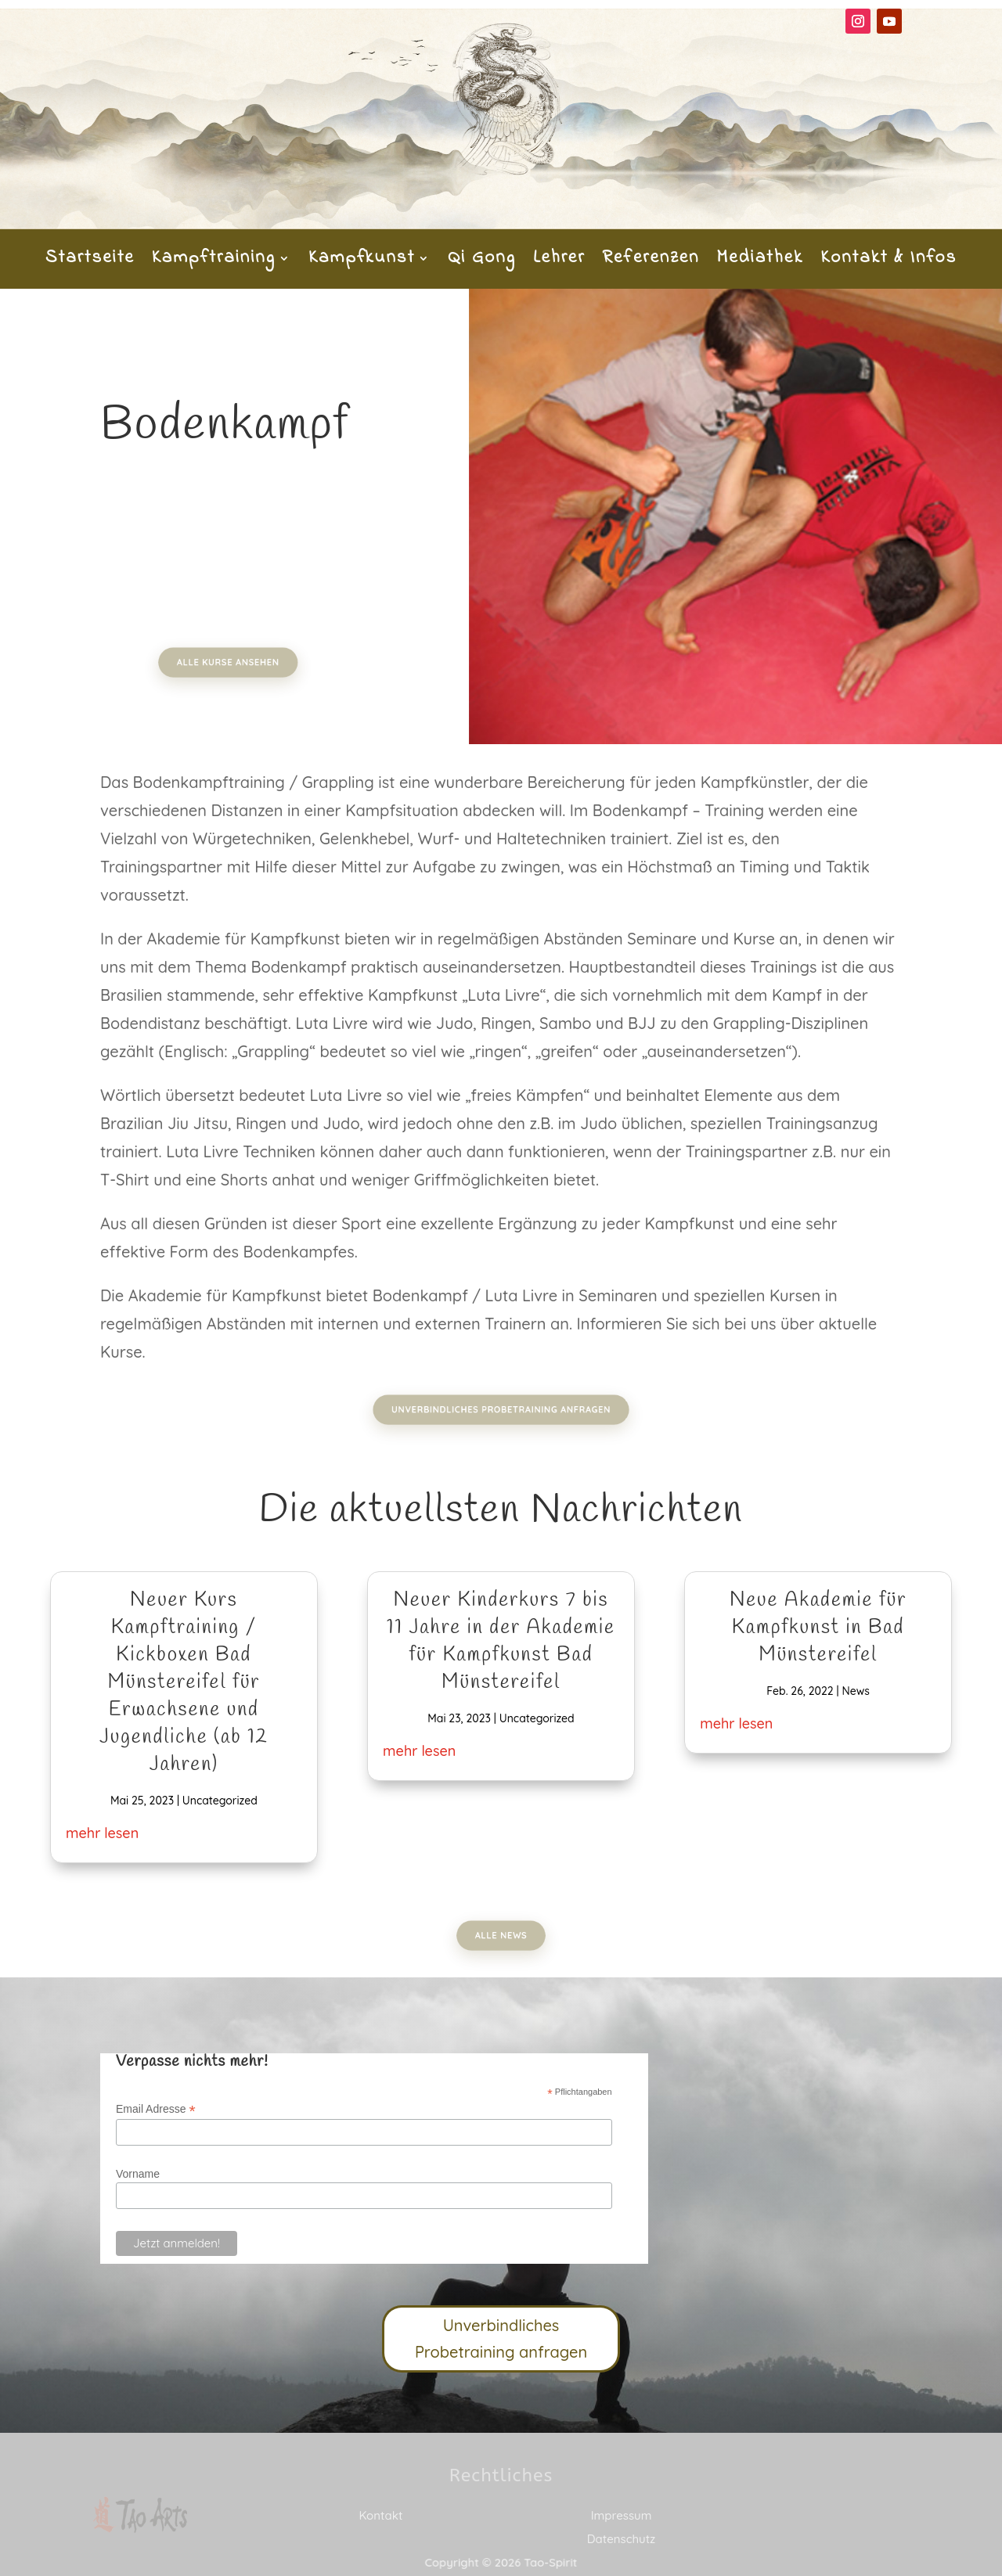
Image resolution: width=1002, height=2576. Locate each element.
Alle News (501, 1935)
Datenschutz (621, 2538)
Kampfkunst (361, 261)
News (855, 1691)
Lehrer (559, 261)
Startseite (90, 261)
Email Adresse (156, 2109)
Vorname (138, 2174)
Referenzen (650, 261)
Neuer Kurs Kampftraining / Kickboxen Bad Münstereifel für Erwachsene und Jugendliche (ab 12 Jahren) (184, 1683)
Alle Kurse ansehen (240, 662)
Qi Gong (482, 261)
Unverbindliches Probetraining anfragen (501, 1409)
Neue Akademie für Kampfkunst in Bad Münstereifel (818, 1628)
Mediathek (759, 261)
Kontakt (380, 2515)
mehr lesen (102, 1833)
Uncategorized (220, 1800)
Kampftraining (214, 261)
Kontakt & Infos (888, 261)
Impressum (621, 2515)
